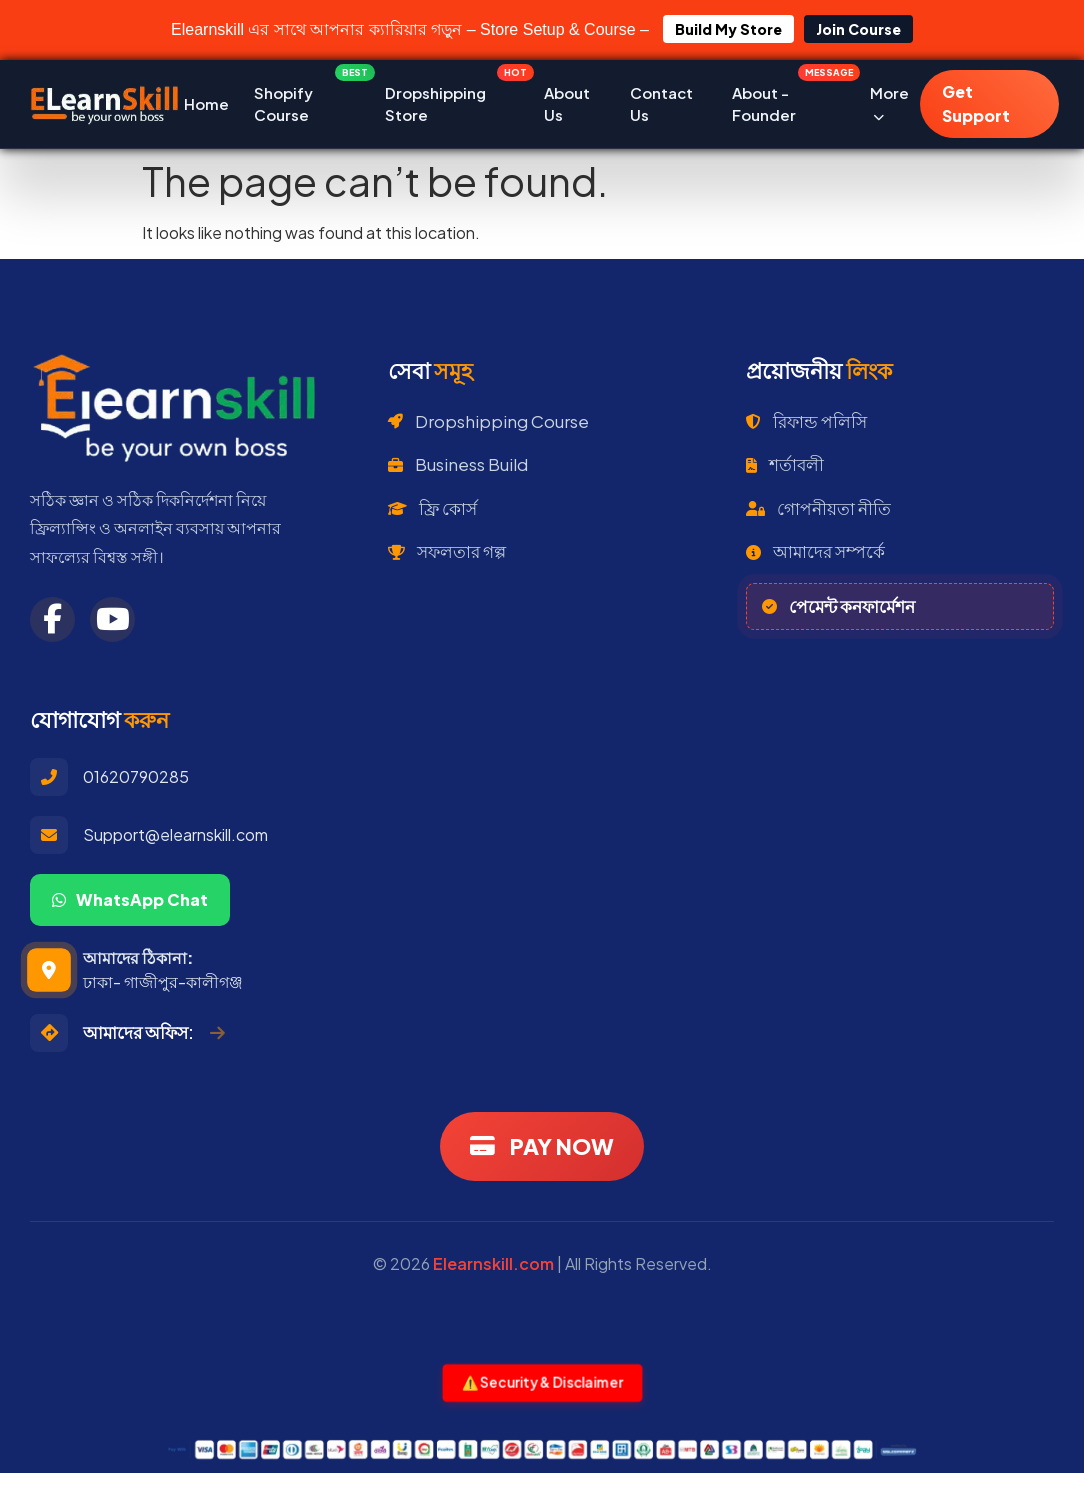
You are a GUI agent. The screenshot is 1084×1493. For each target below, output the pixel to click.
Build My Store (728, 29)
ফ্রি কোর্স (432, 508)
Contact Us (661, 104)
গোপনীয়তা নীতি (818, 508)
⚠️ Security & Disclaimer (542, 1382)
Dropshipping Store (451, 99)
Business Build (458, 464)
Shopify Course (307, 99)
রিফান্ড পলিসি (806, 421)
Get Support (976, 103)
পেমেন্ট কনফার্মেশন (838, 606)
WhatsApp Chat (130, 899)
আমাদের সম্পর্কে (815, 551)
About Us (567, 104)
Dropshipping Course (488, 421)
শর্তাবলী (785, 464)
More (889, 103)
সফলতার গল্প (447, 551)
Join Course (858, 29)
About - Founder (788, 99)
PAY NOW (542, 1146)
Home (206, 103)
